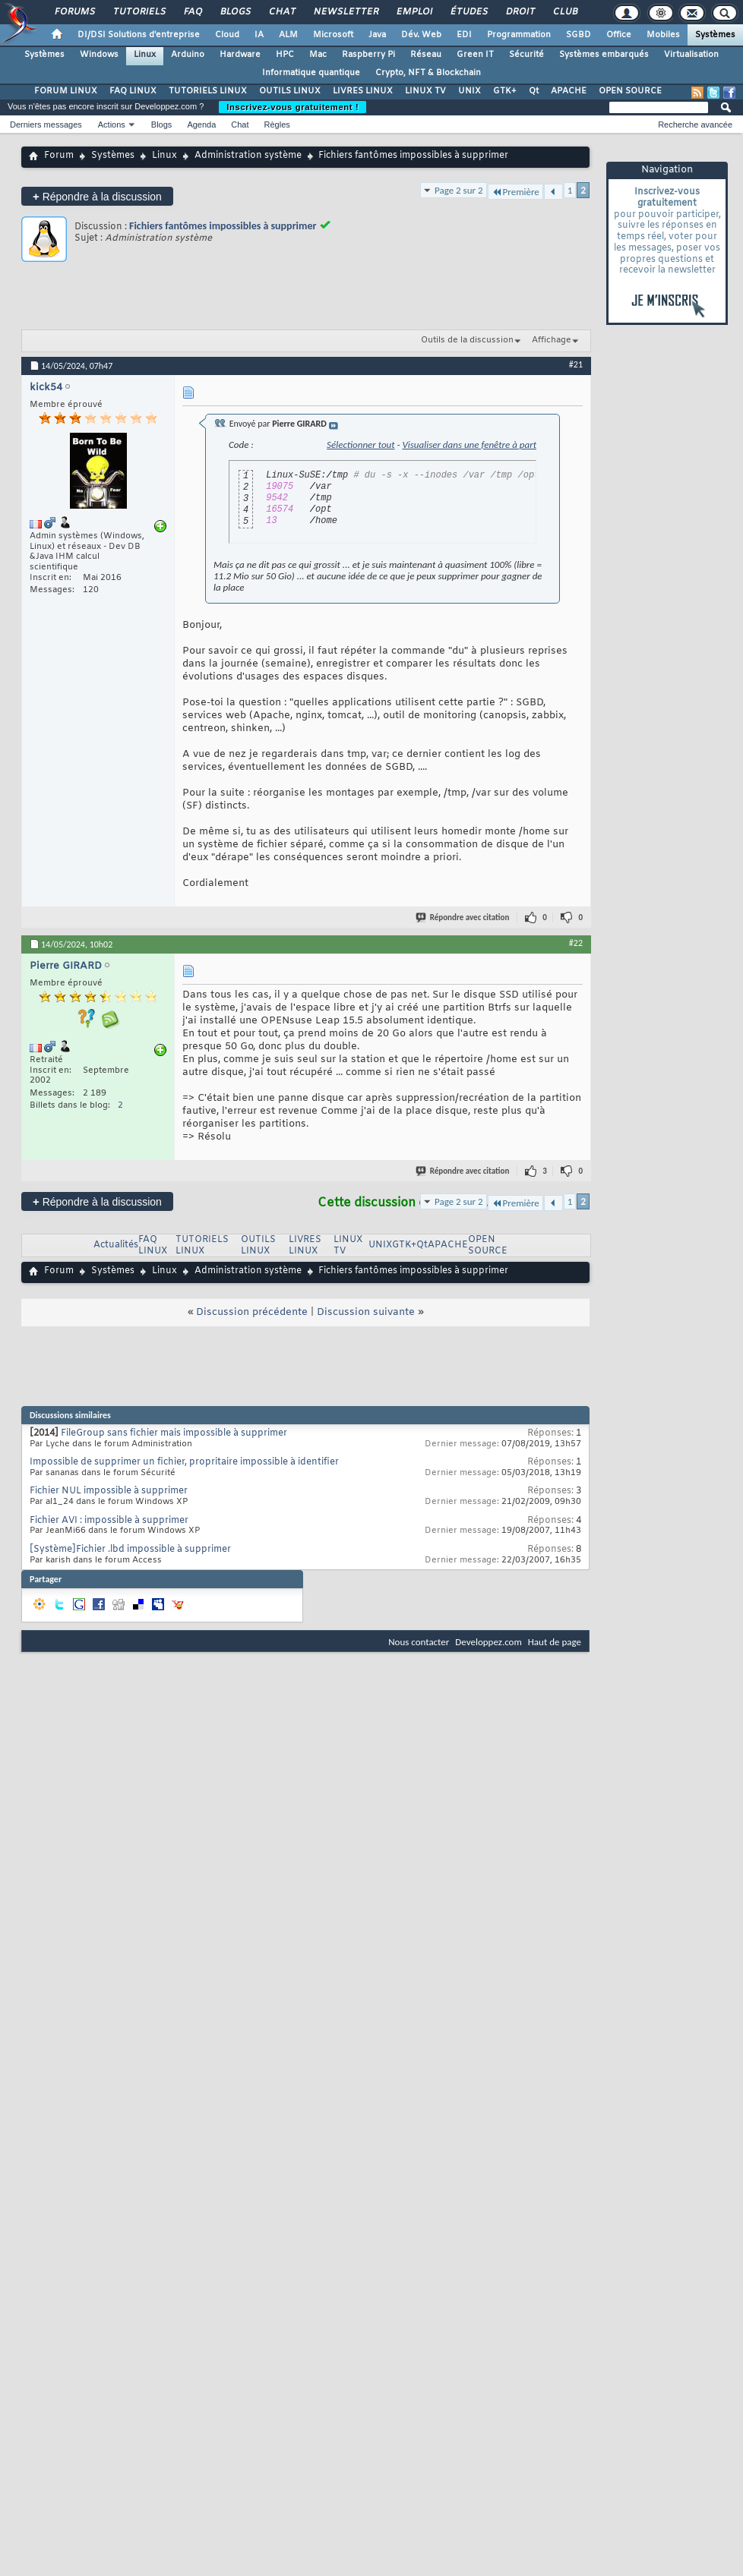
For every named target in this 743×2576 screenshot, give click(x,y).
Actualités (115, 1245)
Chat (281, 12)
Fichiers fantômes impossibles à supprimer (222, 225)
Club (564, 12)
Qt (534, 91)
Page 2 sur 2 (459, 190)
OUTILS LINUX (290, 91)
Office (618, 35)
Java (377, 35)
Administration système (248, 156)
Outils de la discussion (467, 340)
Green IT (475, 54)
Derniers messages (46, 124)
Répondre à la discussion (97, 196)
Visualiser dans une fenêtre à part (469, 444)
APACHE (568, 91)
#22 (576, 943)
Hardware (240, 54)
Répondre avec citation (463, 917)
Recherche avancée (695, 124)
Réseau (425, 54)
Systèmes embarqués (604, 54)
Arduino (187, 54)
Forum (59, 156)
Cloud (227, 35)
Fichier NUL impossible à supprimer (109, 1491)
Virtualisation (691, 54)
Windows (99, 54)
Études (468, 12)
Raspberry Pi (368, 54)
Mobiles (663, 35)
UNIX (469, 91)
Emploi (413, 12)
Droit (520, 12)
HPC (285, 54)
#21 (576, 364)
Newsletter (345, 12)
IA (259, 35)
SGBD (578, 35)
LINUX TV (425, 91)
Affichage (551, 340)
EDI (464, 35)
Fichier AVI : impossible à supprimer (109, 1521)
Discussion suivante (366, 1312)
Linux (145, 54)
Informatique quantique (311, 73)
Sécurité (526, 54)
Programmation (519, 35)
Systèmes (715, 35)
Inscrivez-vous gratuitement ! (292, 107)
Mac (318, 54)
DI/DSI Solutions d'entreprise (138, 35)
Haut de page (554, 1641)
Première (515, 191)
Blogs (234, 12)
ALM (288, 35)
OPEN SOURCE (630, 91)
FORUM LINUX (65, 91)
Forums (74, 12)
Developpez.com (488, 1641)
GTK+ (505, 91)
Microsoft (333, 35)
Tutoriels (138, 12)
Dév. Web (421, 35)
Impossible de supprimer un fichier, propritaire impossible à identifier (184, 1462)
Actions (111, 124)
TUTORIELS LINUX (208, 91)
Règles (277, 124)
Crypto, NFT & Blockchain (428, 73)
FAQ (192, 12)
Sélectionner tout (360, 444)
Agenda (201, 124)
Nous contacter (418, 1641)
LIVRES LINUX (363, 91)
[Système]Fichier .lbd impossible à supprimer (130, 1549)
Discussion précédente (252, 1312)
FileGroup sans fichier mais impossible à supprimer (174, 1433)
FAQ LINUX (133, 91)
